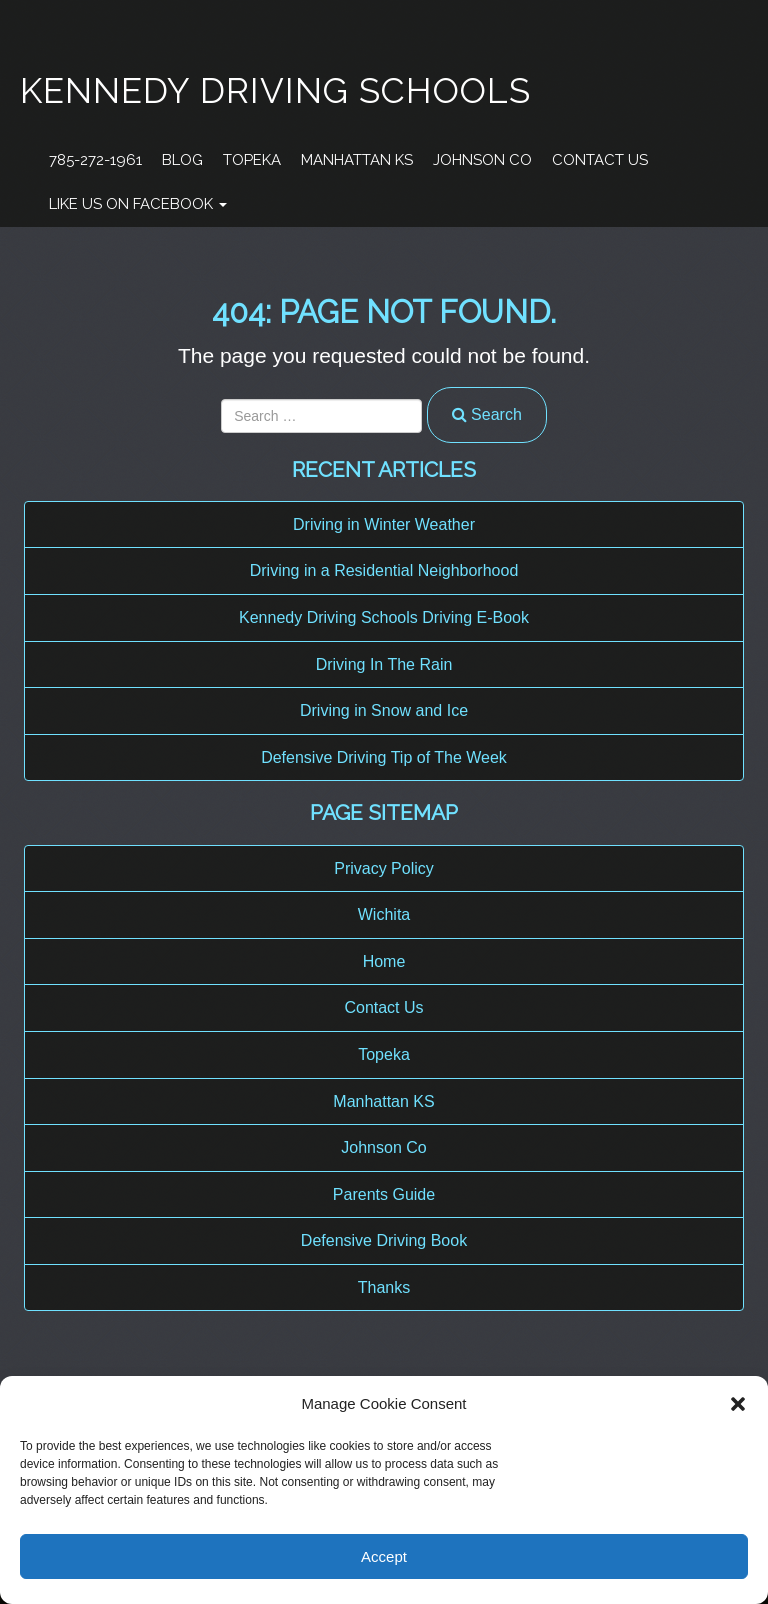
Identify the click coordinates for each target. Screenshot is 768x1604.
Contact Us (600, 160)
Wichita (384, 914)
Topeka (252, 160)
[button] (738, 1404)
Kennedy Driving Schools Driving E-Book (384, 617)
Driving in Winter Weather (384, 524)
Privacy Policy (384, 868)
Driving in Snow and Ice (384, 710)
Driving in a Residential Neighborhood (384, 570)
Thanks (384, 1287)
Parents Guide (384, 1194)
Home (384, 961)
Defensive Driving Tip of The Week (384, 757)
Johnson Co (482, 160)
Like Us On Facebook (138, 204)
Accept (384, 1556)
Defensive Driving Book (384, 1240)
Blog (182, 160)
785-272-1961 (95, 160)
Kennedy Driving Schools (275, 90)
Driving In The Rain (384, 664)
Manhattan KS (357, 160)
